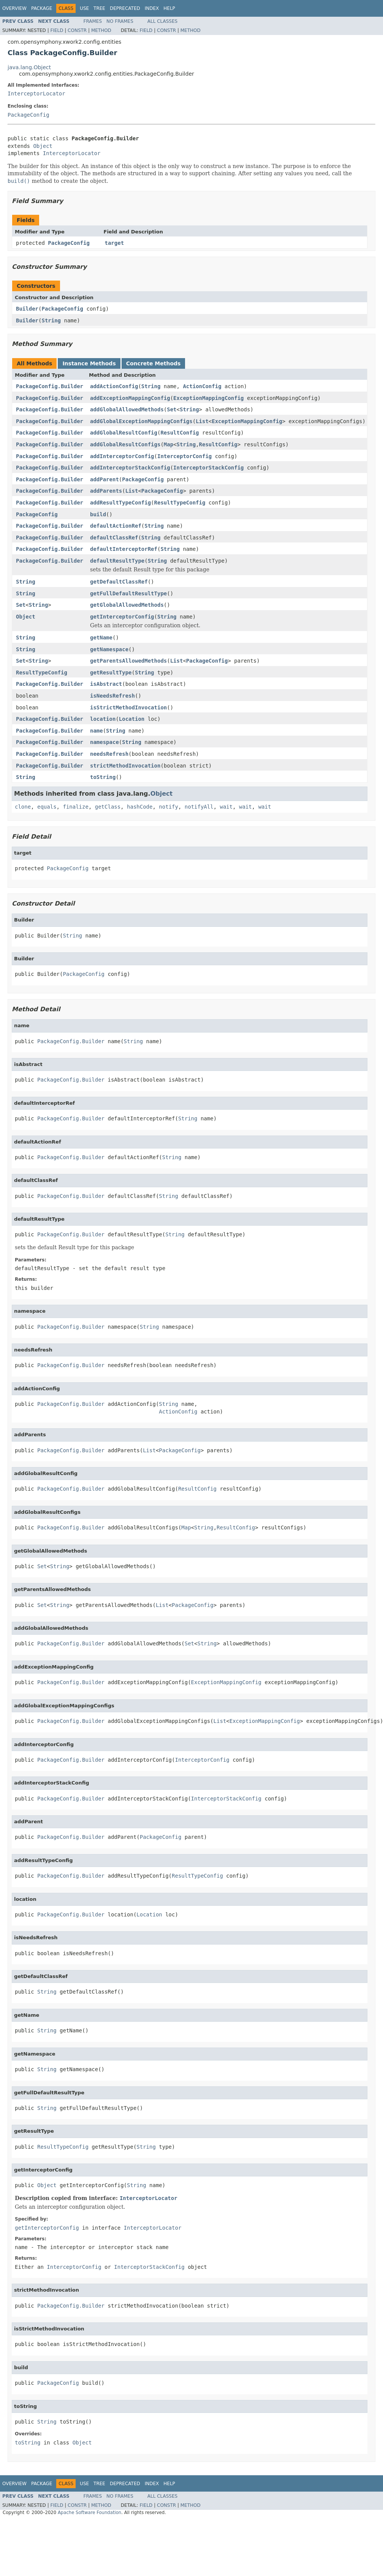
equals (47, 807)
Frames (93, 21)
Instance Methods (89, 363)
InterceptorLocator (36, 93)
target (114, 243)
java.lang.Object (29, 67)
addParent (104, 479)
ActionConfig (202, 386)
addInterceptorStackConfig (130, 468)
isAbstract (106, 684)
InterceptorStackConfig (208, 468)
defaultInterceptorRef (123, 549)
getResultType (111, 672)
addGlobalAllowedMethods (127, 409)
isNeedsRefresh (112, 696)
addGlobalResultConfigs (125, 444)
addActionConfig (114, 386)
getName (101, 637)
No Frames (119, 21)
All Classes (162, 21)
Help (169, 8)
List (202, 421)
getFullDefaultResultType (128, 593)
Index (152, 8)
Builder (27, 309)
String (51, 320)
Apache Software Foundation (89, 2512)
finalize (75, 807)
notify (168, 807)
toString (103, 777)
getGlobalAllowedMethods (127, 605)
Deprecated (125, 8)
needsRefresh (109, 754)
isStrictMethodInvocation (128, 707)
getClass (107, 807)
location (103, 719)
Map (168, 444)
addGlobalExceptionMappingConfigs (141, 421)
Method (101, 30)
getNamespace (109, 649)
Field (56, 30)
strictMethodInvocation (125, 766)
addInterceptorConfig (122, 456)
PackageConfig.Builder (49, 386)
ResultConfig (179, 433)
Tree (99, 8)
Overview (14, 8)
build (98, 514)
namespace (104, 742)
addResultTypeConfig (120, 503)
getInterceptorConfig (122, 617)
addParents (106, 491)
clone (23, 807)
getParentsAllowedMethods (128, 661)
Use (84, 8)
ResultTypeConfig (180, 503)
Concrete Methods (153, 363)
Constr (77, 30)
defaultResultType (117, 561)
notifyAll (199, 807)
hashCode (139, 807)
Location (131, 719)
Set (171, 409)
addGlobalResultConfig (123, 433)
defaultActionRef (115, 526)
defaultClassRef (114, 538)
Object (42, 146)
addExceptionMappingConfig (130, 398)
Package (41, 8)
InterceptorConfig (184, 456)
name (96, 731)
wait (226, 807)
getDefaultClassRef (119, 582)
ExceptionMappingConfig (208, 398)
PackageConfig (28, 115)
